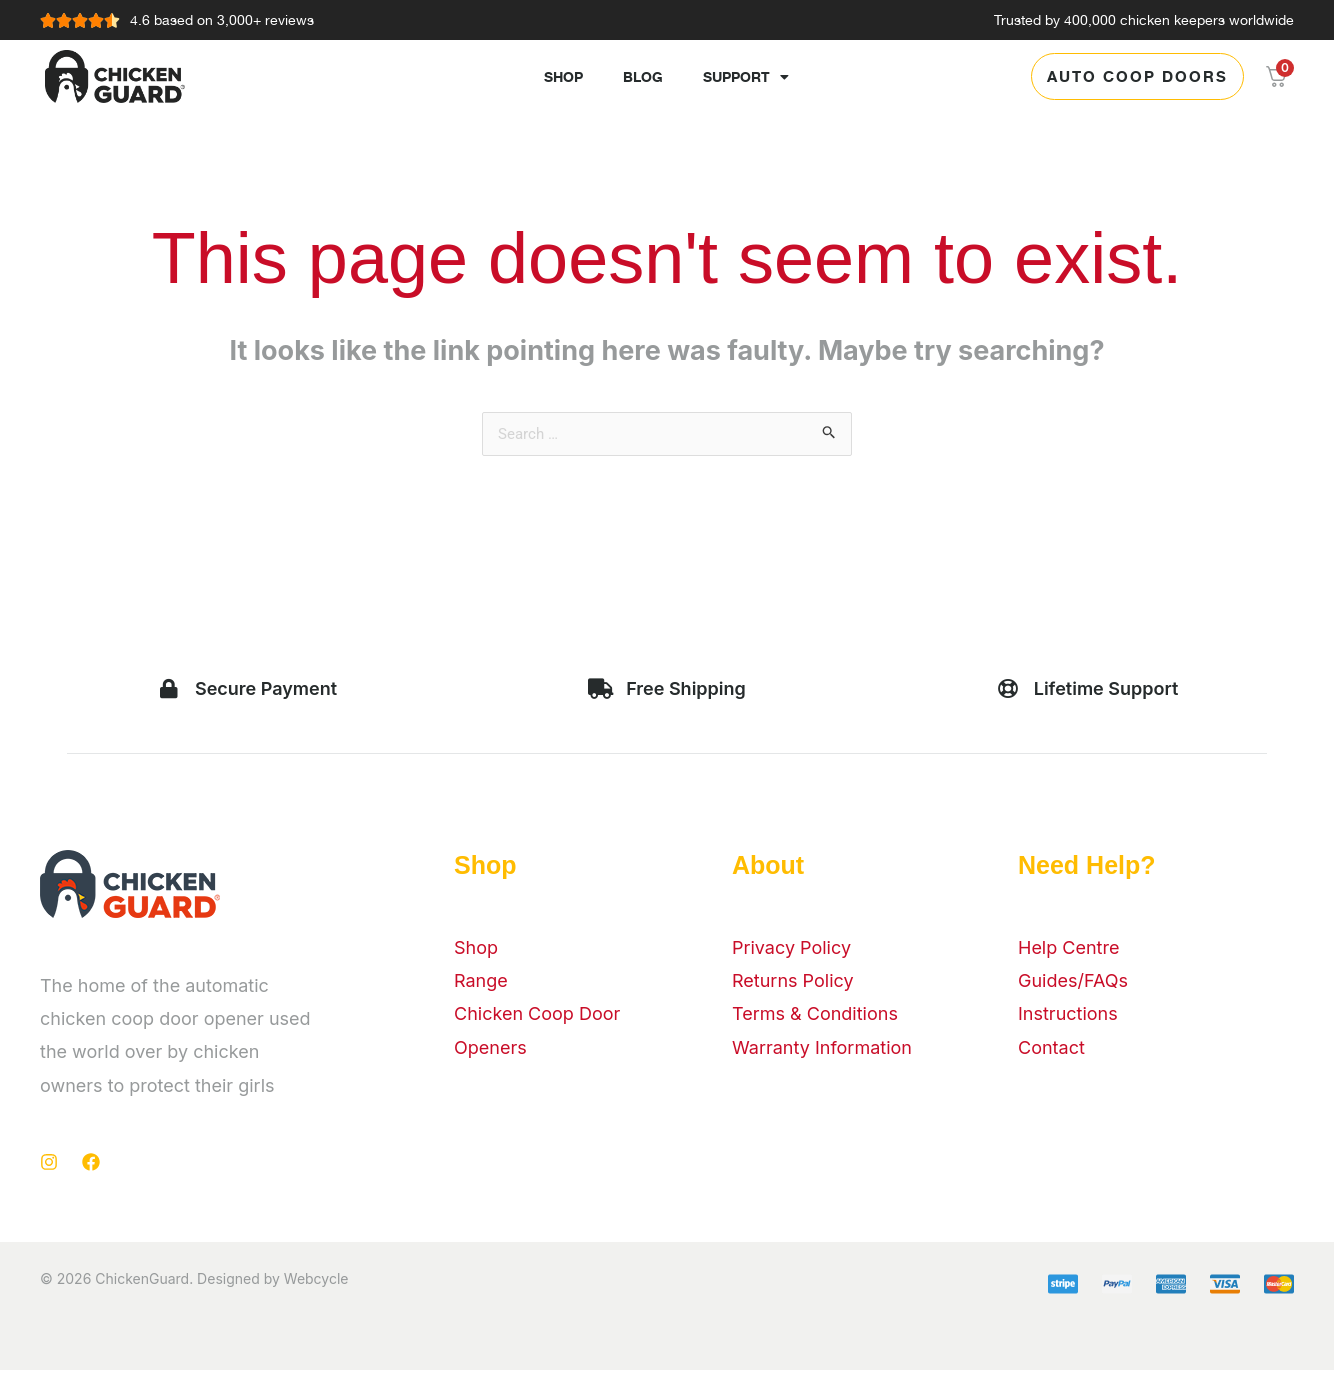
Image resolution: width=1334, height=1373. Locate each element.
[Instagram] (49, 1165)
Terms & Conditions (815, 1016)
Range (481, 983)
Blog (643, 76)
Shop (563, 76)
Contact (1051, 1050)
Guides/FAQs (1073, 983)
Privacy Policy (791, 950)
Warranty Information (822, 1050)
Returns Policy (793, 983)
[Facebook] (91, 1165)
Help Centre (1068, 950)
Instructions (1068, 1016)
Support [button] (746, 77)
